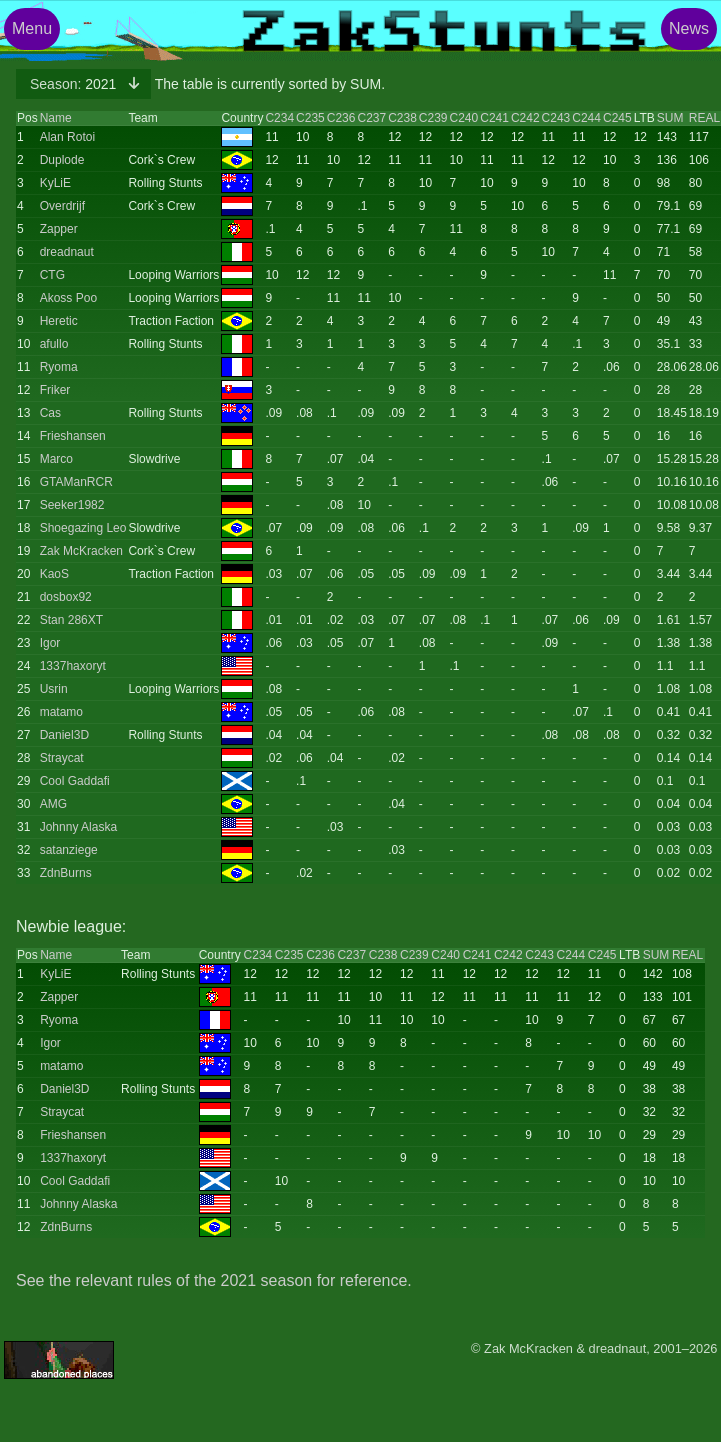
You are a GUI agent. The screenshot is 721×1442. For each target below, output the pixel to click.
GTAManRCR (76, 482)
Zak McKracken (81, 551)
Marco (56, 459)
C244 (586, 118)
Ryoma (59, 367)
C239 (433, 118)
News (689, 28)
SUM (670, 118)
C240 (464, 118)
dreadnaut (67, 252)
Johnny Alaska (78, 827)
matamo (61, 712)
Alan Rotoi (67, 137)
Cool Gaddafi (75, 781)
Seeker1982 (72, 505)
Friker (55, 390)
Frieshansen (73, 436)
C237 (371, 118)
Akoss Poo (68, 298)
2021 (75, 84)
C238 (402, 118)
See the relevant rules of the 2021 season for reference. (214, 1280)
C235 (310, 118)
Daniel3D (64, 735)
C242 (525, 118)
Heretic (59, 321)
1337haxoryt (73, 666)
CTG (52, 275)
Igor (50, 643)
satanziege (69, 850)
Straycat (62, 758)
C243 (556, 118)
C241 (494, 118)
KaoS (54, 574)
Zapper (59, 229)
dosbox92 (66, 597)
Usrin (54, 689)
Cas (50, 413)
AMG (53, 804)
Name (56, 118)
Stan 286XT (71, 620)
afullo (54, 344)
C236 (341, 118)
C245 (617, 118)
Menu (32, 28)
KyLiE (55, 183)
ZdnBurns (66, 873)
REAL (704, 118)
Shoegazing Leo (83, 528)
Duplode (62, 160)
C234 (279, 118)
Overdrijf (62, 206)
